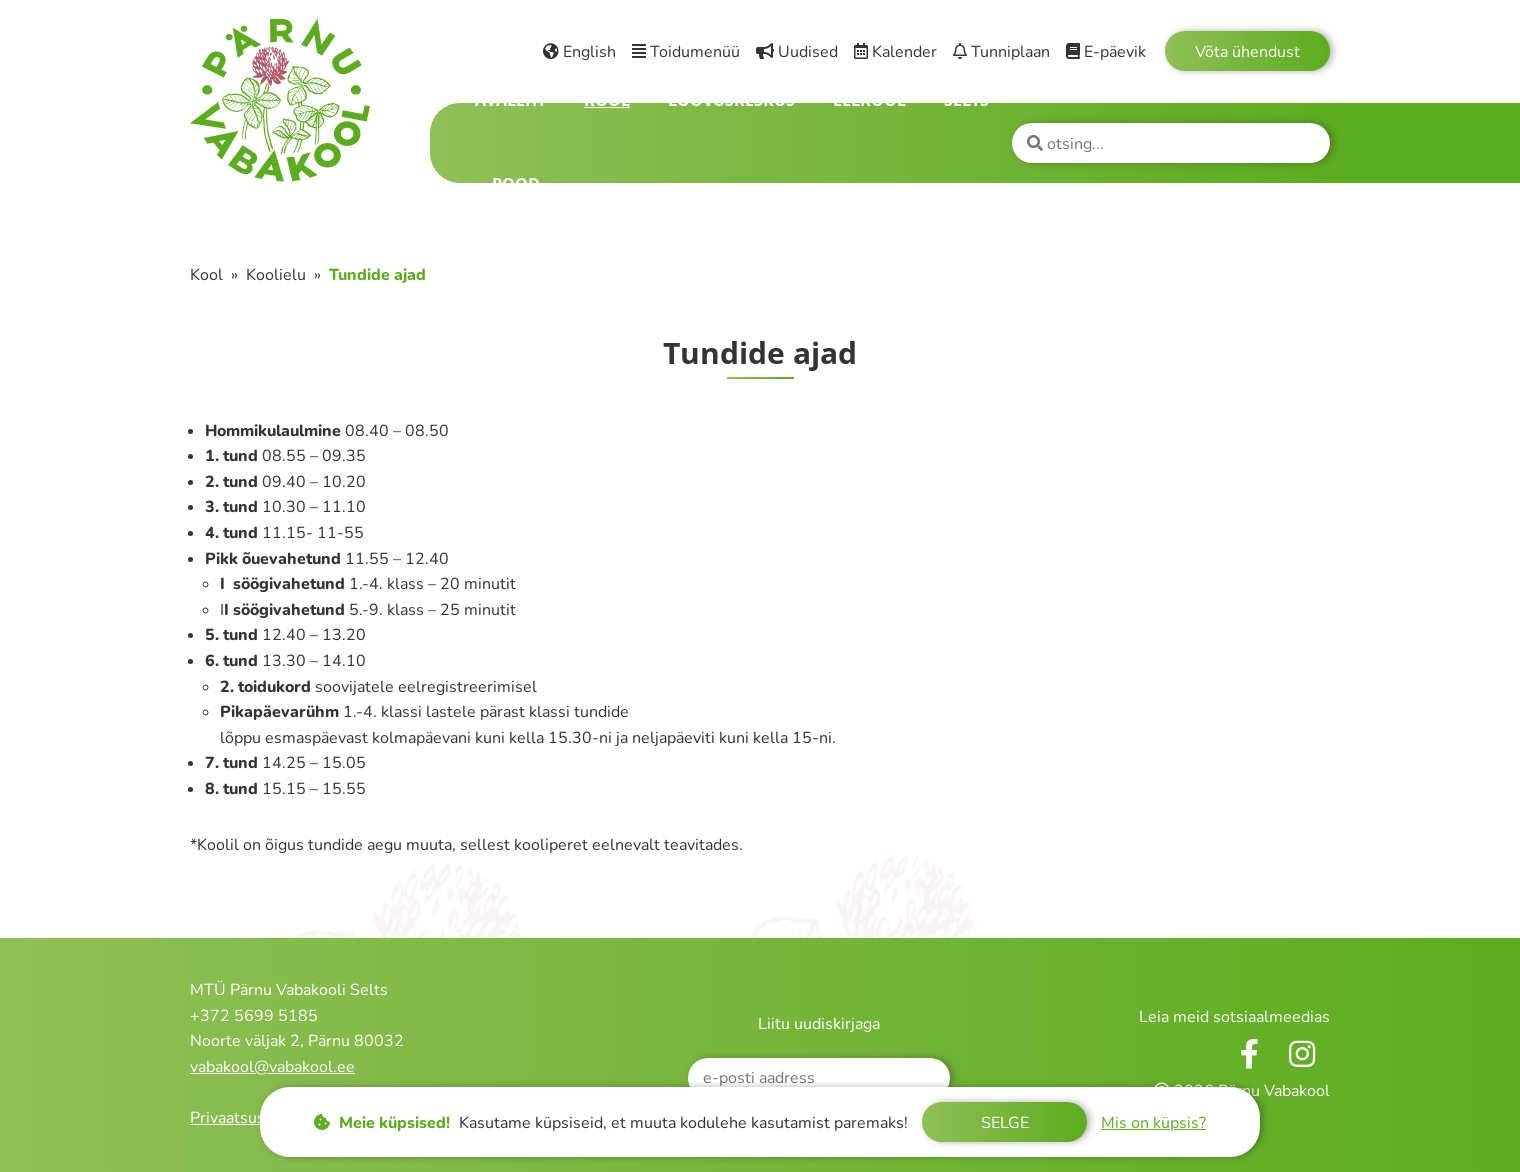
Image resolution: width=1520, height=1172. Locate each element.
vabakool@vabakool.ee (272, 1067)
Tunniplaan (1001, 52)
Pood (516, 184)
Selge (1005, 1123)
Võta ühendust (1247, 52)
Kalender (895, 52)
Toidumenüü (686, 52)
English (579, 52)
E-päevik (1106, 52)
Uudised (797, 52)
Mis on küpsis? (1153, 1123)
